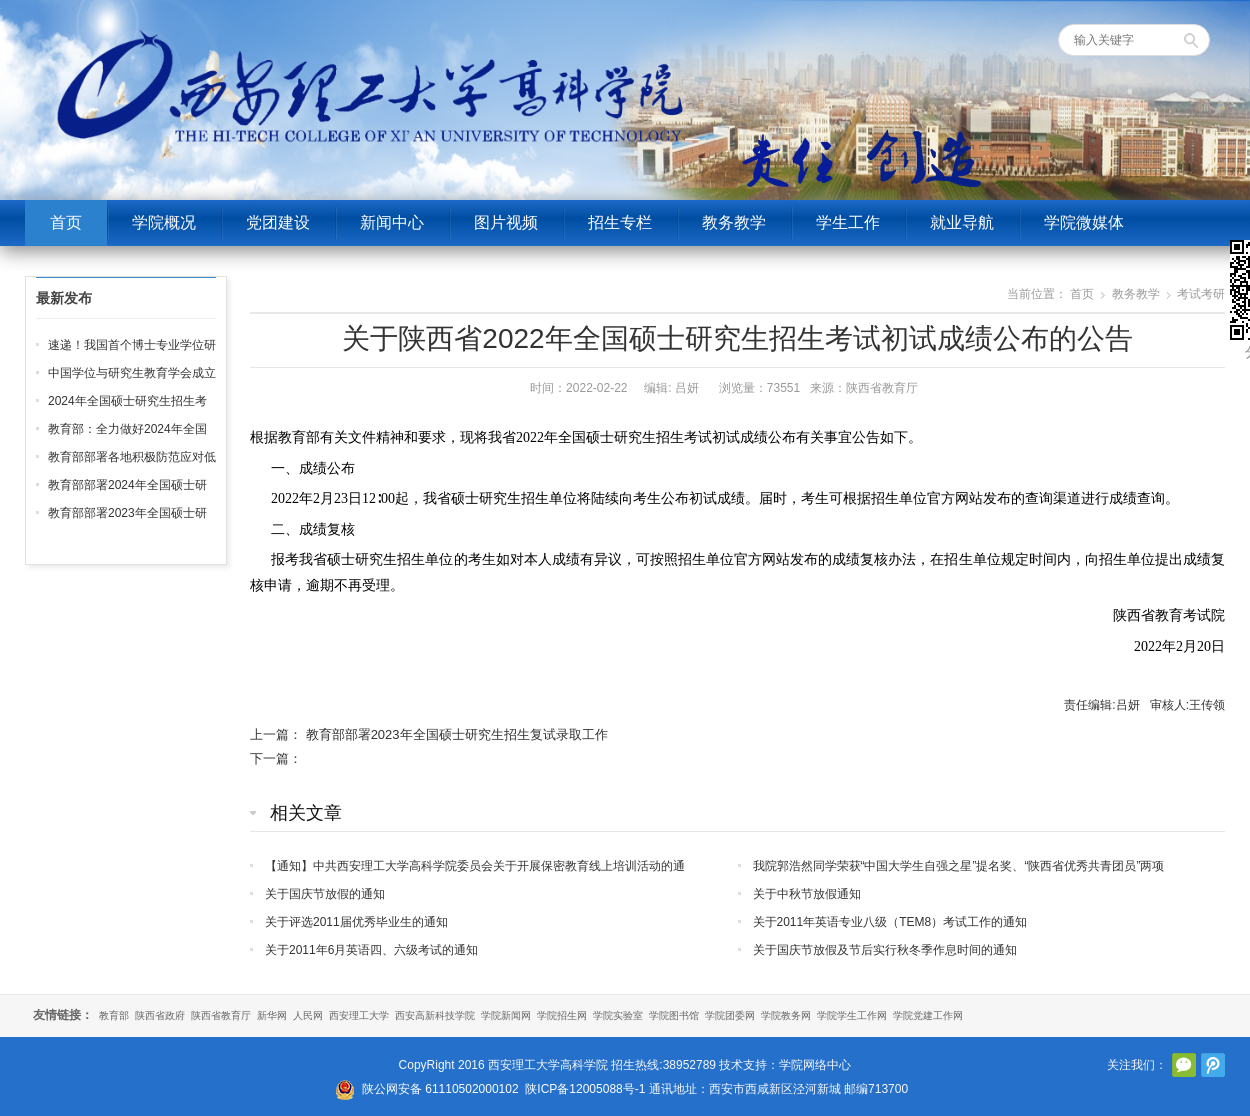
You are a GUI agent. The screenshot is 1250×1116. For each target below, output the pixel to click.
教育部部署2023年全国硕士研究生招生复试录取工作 (457, 734)
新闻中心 (392, 222)
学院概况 (164, 222)
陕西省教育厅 (221, 1015)
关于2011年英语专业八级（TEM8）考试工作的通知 (890, 922)
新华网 (272, 1015)
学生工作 (848, 222)
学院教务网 (786, 1015)
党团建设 (278, 222)
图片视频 (506, 222)
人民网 (308, 1015)
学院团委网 (730, 1015)
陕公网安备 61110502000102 (440, 1089)
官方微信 (1184, 1065)
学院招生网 (562, 1015)
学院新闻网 (506, 1015)
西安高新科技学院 (435, 1015)
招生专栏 (620, 222)
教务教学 (734, 222)
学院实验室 (618, 1015)
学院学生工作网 (852, 1015)
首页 (66, 222)
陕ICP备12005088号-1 (585, 1089)
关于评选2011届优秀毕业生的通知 (356, 922)
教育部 (114, 1015)
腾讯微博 (1213, 1065)
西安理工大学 (359, 1015)
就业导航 (962, 222)
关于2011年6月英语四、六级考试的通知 (371, 950)
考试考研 (1201, 294)
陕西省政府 (160, 1015)
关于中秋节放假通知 (807, 894)
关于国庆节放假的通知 (325, 894)
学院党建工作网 (928, 1015)
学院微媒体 (1084, 222)
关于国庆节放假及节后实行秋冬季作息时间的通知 (885, 950)
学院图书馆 (674, 1015)
